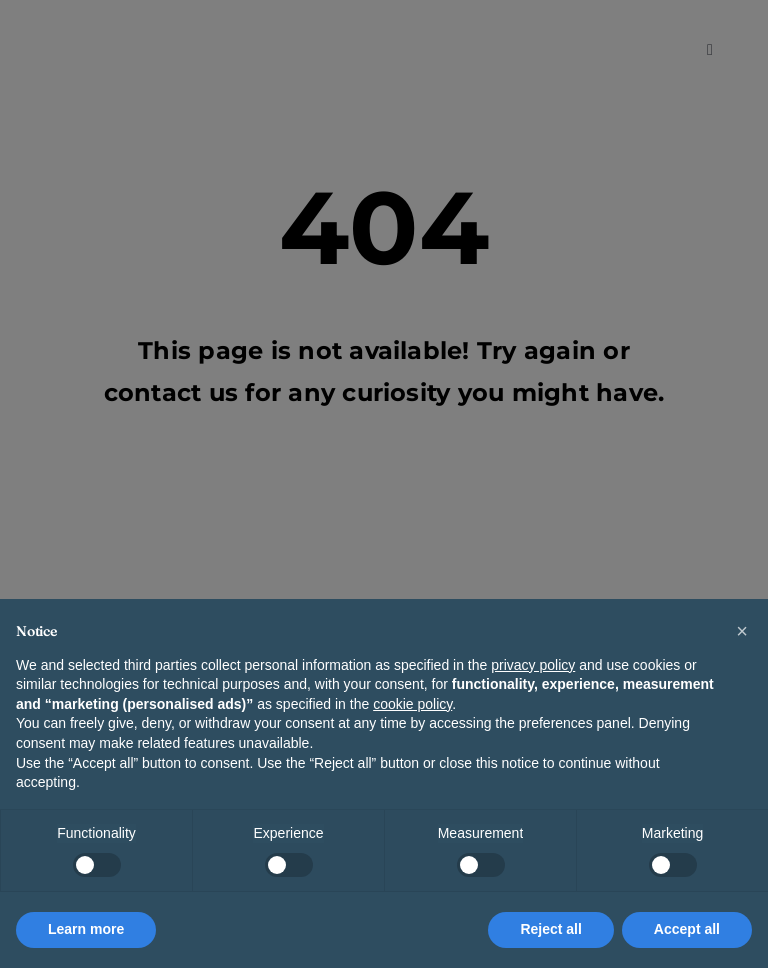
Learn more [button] (86, 929)
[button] (742, 631)
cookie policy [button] (412, 704)
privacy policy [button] (533, 665)
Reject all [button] (550, 929)
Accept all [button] (687, 929)
